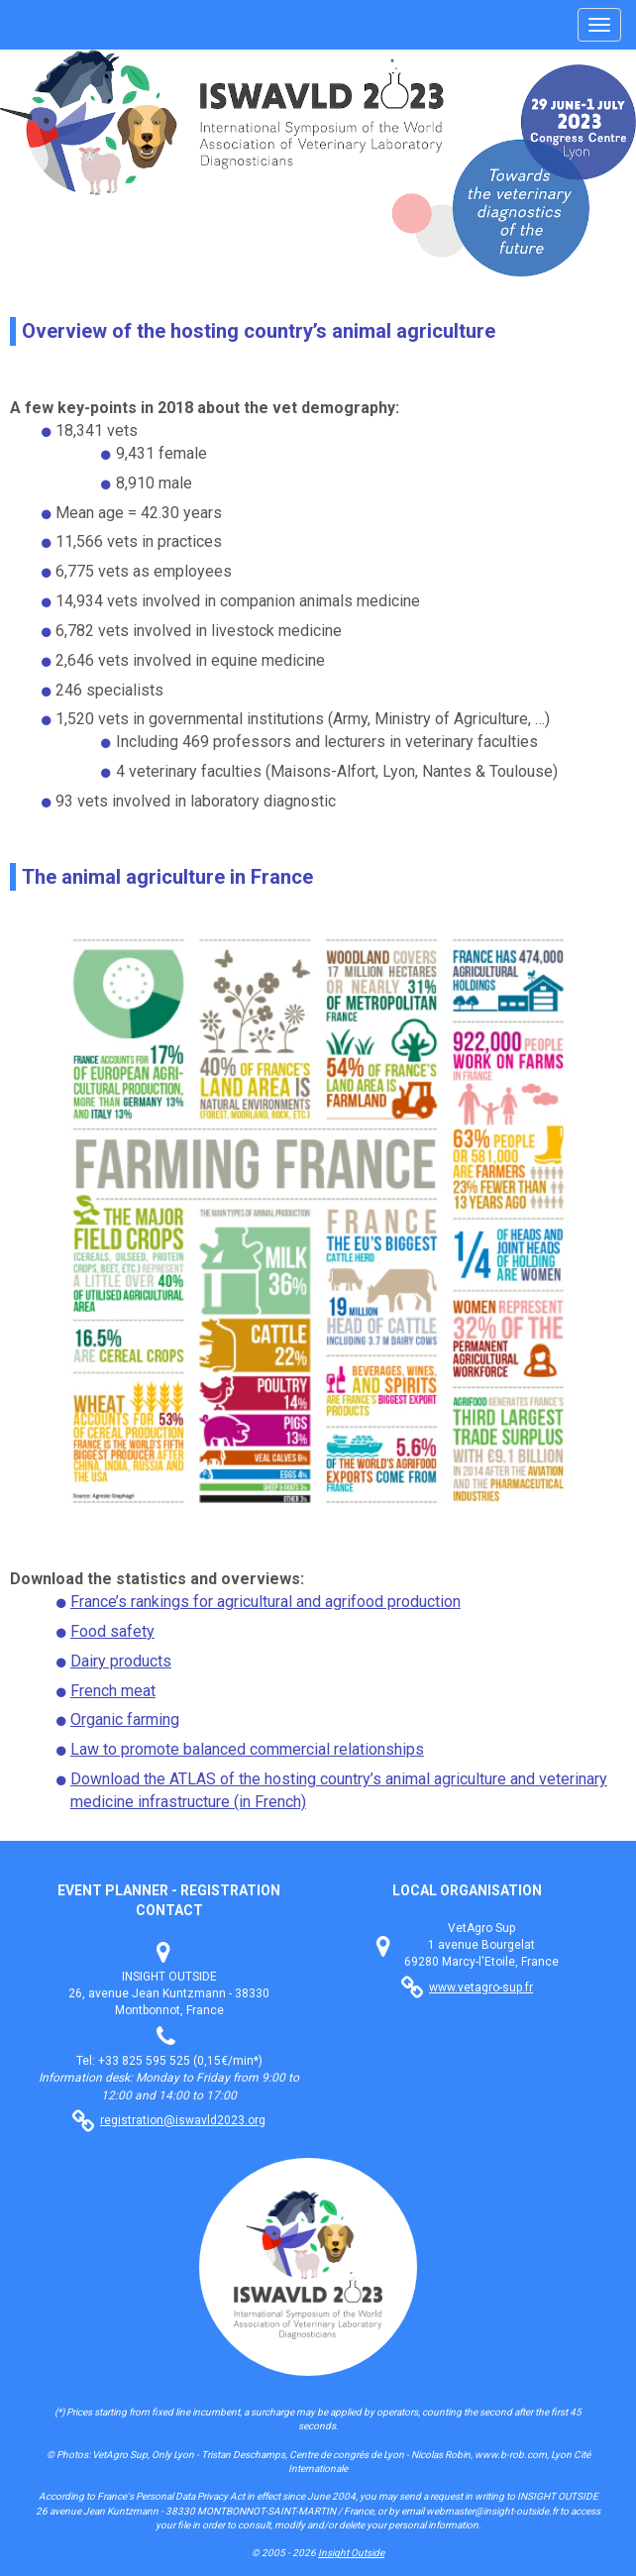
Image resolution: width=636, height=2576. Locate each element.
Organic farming (124, 1719)
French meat (113, 1690)
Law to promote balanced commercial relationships (247, 1749)
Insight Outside (351, 2552)
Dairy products (120, 1661)
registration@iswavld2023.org (182, 2120)
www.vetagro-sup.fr (481, 1987)
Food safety (112, 1631)
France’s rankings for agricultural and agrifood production (265, 1601)
